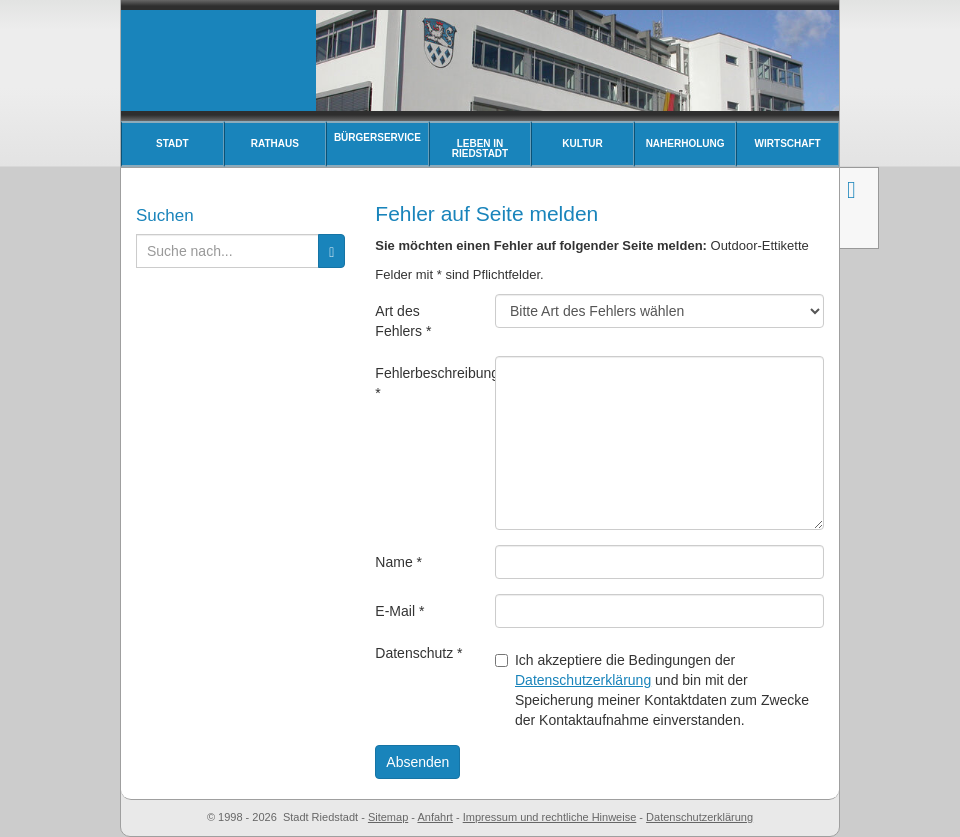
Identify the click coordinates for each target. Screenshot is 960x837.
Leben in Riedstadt (480, 148)
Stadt (172, 143)
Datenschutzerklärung (583, 680)
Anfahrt (434, 817)
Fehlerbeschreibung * (427, 383)
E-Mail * (399, 611)
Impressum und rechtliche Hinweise (550, 817)
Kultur (582, 143)
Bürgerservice (377, 137)
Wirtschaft (788, 143)
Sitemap (388, 817)
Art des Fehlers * (403, 321)
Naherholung (685, 143)
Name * (398, 562)
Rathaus (275, 143)
